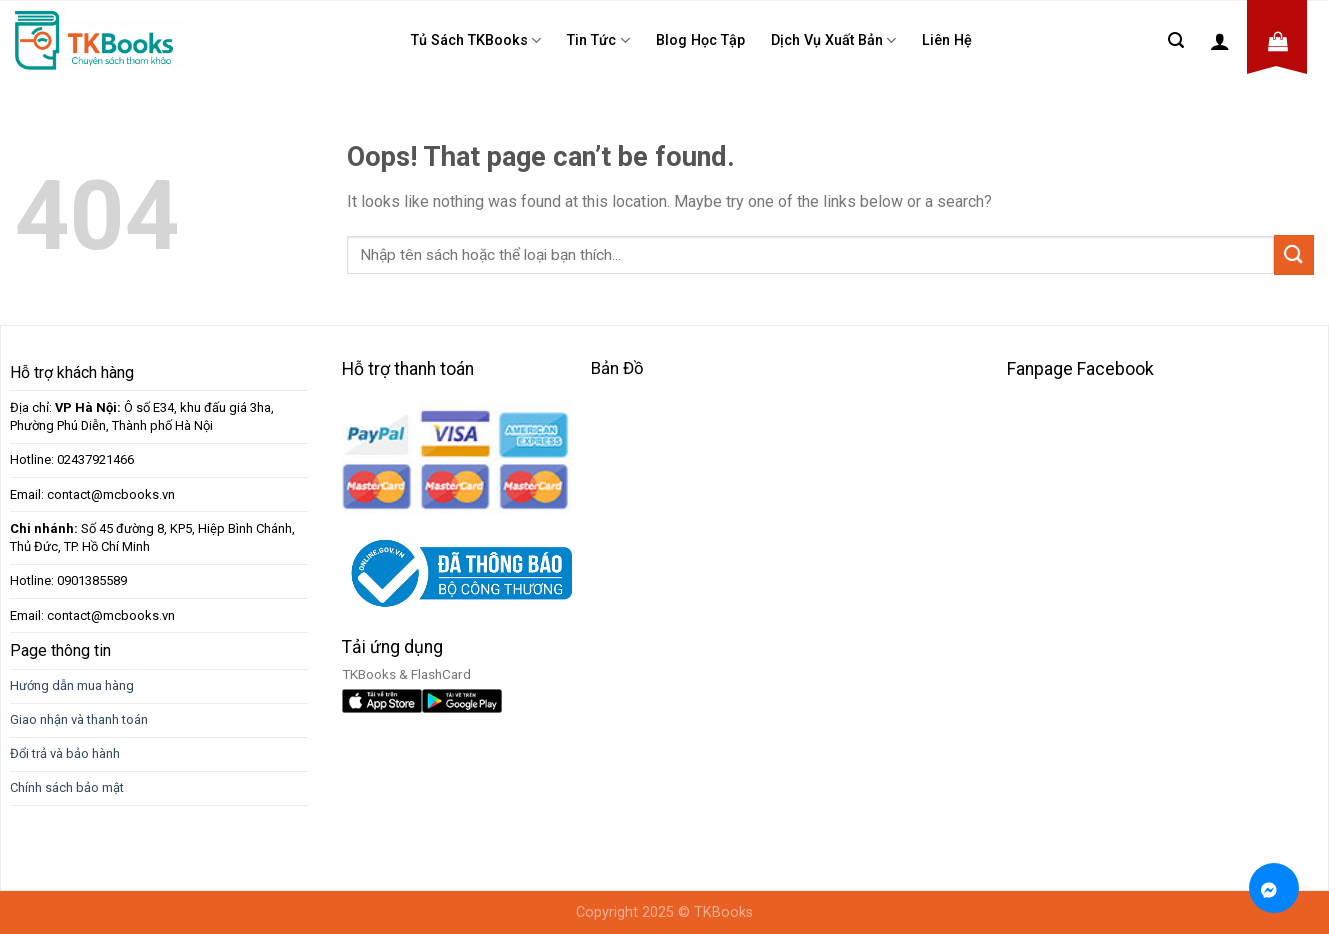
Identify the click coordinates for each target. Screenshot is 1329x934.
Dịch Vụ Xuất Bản (833, 40)
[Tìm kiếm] (1176, 40)
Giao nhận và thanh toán (79, 719)
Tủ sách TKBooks (476, 40)
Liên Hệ (947, 40)
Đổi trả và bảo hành (65, 753)
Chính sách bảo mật (67, 787)
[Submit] (1294, 254)
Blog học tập (700, 40)
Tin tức (598, 40)
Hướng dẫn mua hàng (72, 685)
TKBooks (723, 912)
